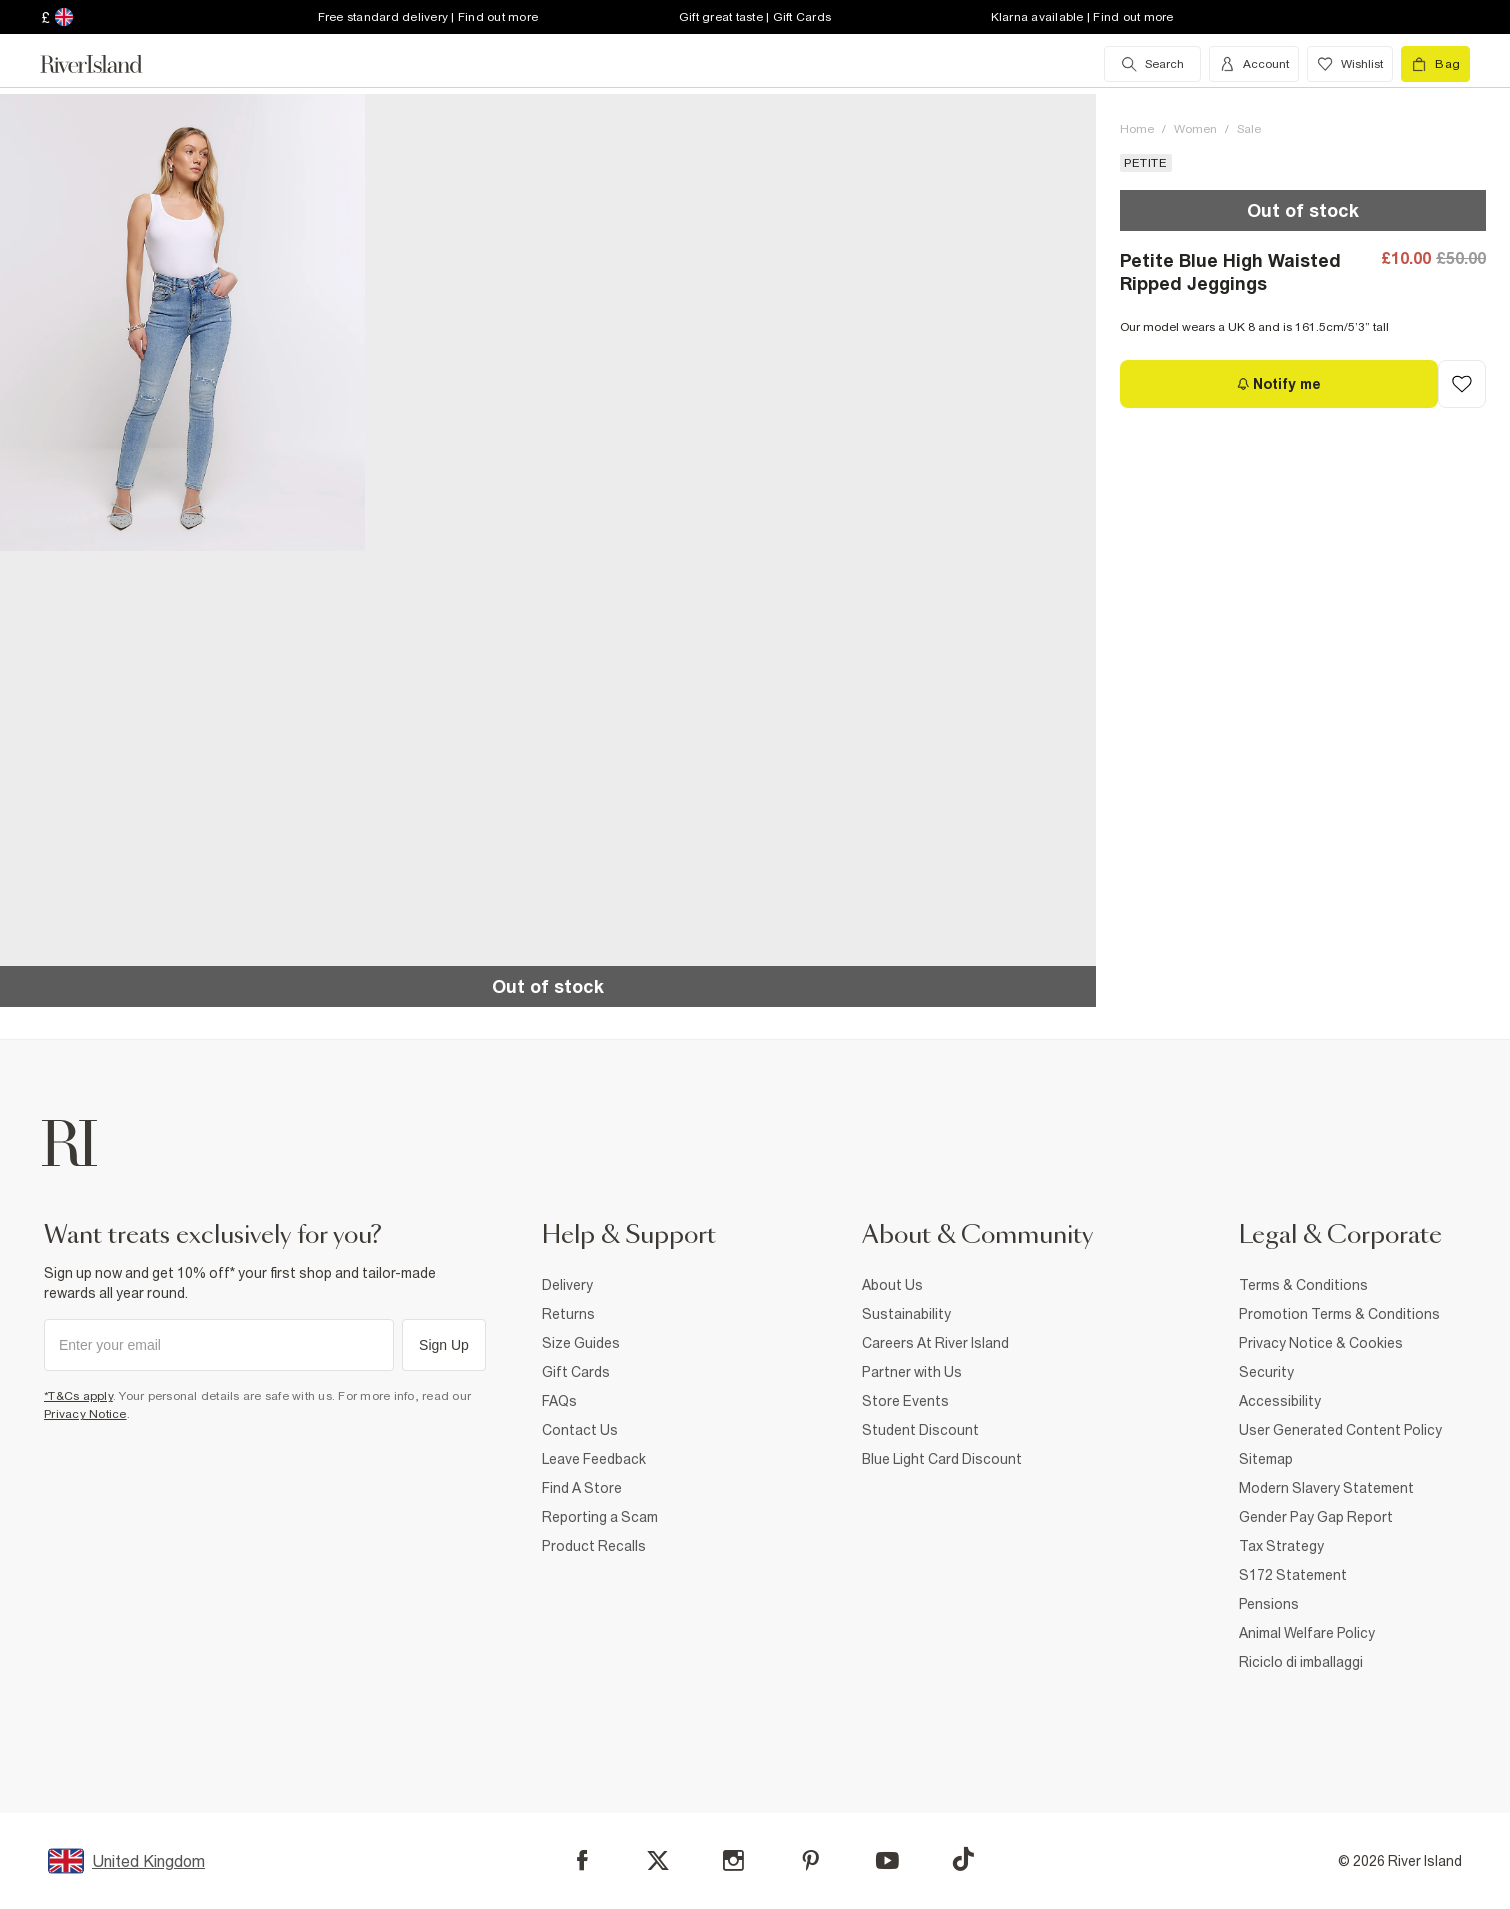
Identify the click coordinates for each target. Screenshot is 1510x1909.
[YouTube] (887, 1860)
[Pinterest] (810, 1860)
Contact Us (580, 1430)
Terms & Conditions (1303, 1285)
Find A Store (582, 1488)
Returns (568, 1314)
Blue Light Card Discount (942, 1459)
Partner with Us (912, 1372)
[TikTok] (963, 1859)
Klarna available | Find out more (1082, 17)
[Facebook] (582, 1860)
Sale (1249, 129)
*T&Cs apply (78, 1396)
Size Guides (581, 1343)
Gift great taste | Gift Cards (755, 17)
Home (1137, 129)
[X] (658, 1861)
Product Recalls (594, 1546)
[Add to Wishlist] (1462, 384)
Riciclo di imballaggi (1301, 1662)
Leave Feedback (594, 1459)
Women (1195, 129)
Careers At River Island (935, 1343)
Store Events (905, 1401)
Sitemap (1266, 1459)
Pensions (1269, 1604)
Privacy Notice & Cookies (1321, 1343)
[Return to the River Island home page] (106, 64)
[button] (182, 322)
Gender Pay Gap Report (1316, 1517)
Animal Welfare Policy (1307, 1633)
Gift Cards (576, 1372)
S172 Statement (1293, 1575)
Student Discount (920, 1430)
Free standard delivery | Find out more (428, 17)
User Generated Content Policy (1340, 1430)
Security (1266, 1372)
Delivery (567, 1285)
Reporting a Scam (600, 1517)
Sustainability (906, 1314)
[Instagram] (733, 1860)
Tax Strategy (1281, 1546)
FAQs (559, 1401)
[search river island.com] (1152, 64)
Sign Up (444, 1345)
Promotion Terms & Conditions (1339, 1314)
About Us (892, 1285)
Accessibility (1280, 1401)
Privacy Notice (85, 1414)
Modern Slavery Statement (1326, 1488)
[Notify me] (1279, 384)
